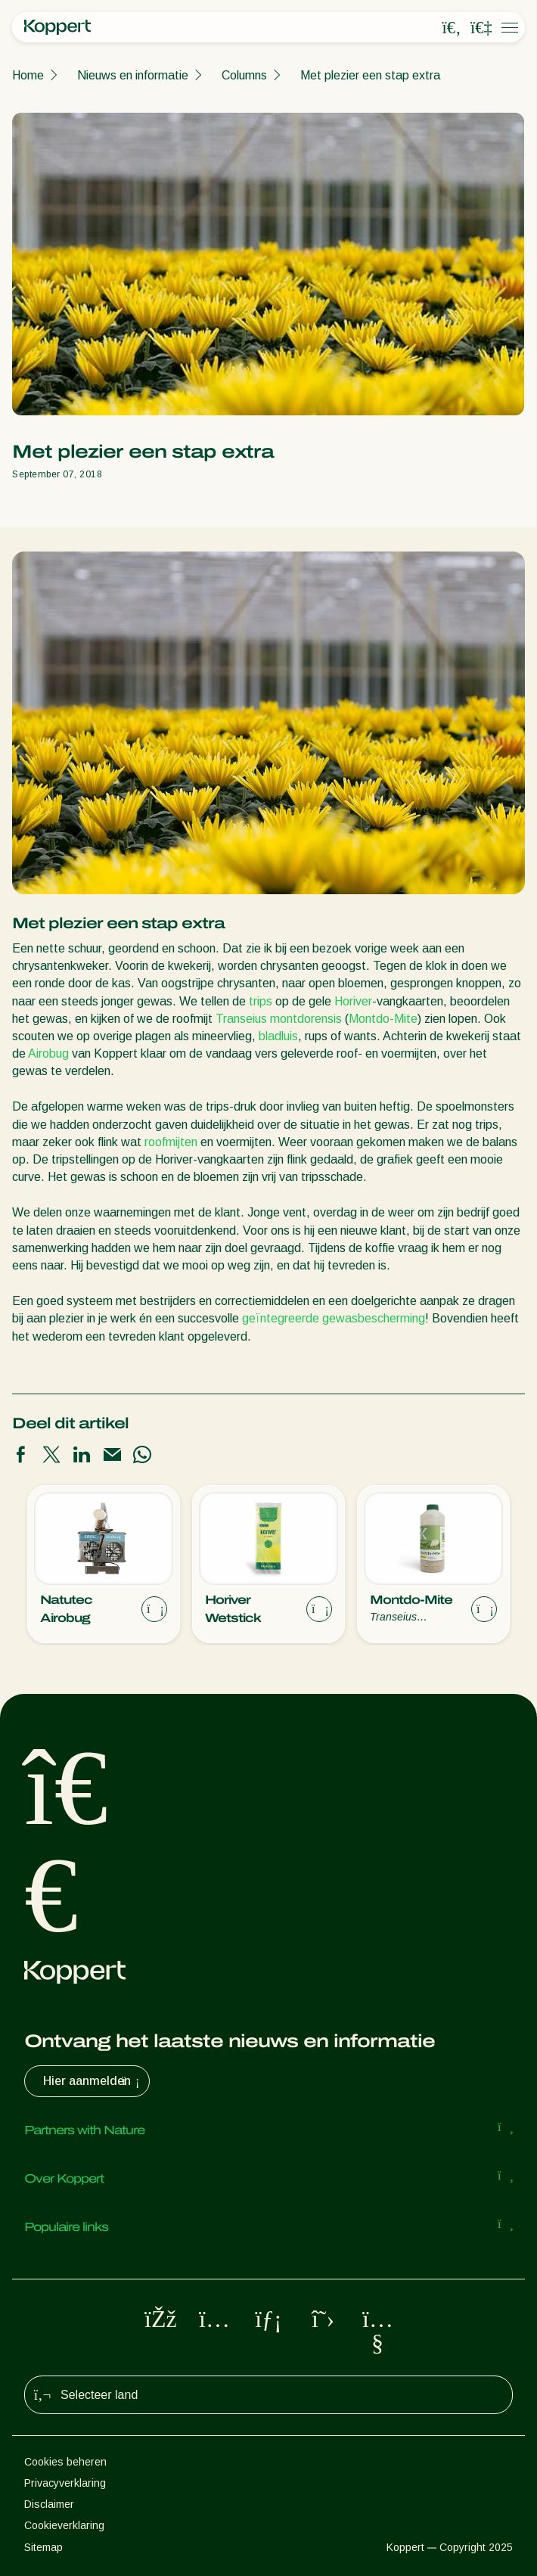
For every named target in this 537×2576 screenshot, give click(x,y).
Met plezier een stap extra (370, 75)
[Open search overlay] (451, 28)
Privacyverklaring (65, 2483)
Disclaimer (49, 2504)
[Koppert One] (481, 28)
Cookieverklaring (64, 2525)
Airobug (48, 1053)
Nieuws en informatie (132, 75)
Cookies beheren (65, 2462)
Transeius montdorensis (279, 1018)
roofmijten (170, 1142)
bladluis (278, 1036)
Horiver (353, 1001)
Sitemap (43, 2547)
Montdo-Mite (383, 1018)
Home (28, 75)
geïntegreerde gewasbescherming (333, 1318)
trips (260, 1001)
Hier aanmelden (93, 2081)
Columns (244, 75)
